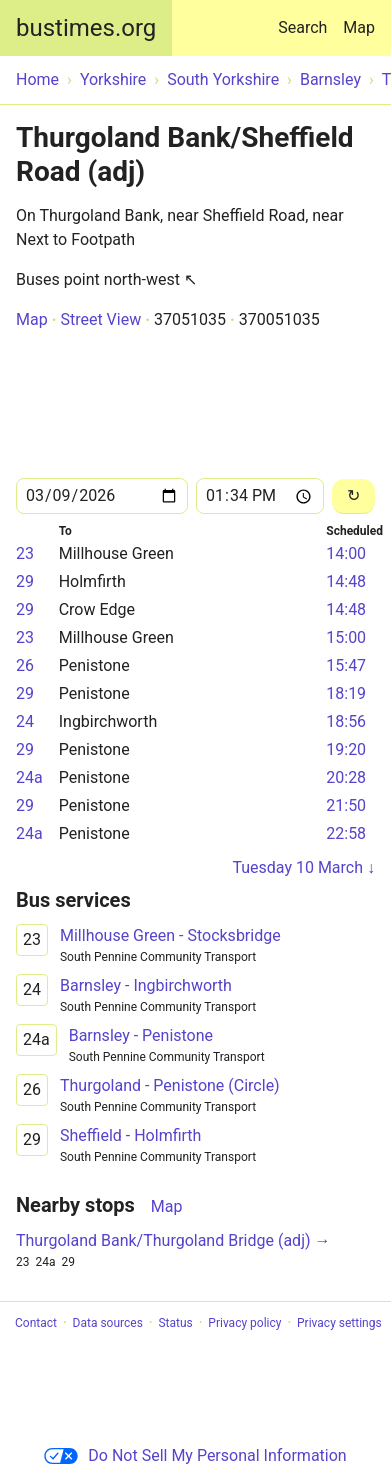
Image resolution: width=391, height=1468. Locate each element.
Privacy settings (339, 1323)
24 (25, 721)
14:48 (346, 581)
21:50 (346, 805)
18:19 (346, 693)
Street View (100, 319)
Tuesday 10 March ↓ (303, 867)
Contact (36, 1323)
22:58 (346, 833)
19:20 (346, 749)
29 (25, 581)
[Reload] (353, 496)
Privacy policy (244, 1323)
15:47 (346, 665)
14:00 (346, 553)
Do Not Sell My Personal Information (195, 1455)
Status (175, 1323)
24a (29, 777)
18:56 (346, 721)
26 (25, 665)
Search (306, 18)
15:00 (346, 637)
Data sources (108, 1323)
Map (359, 27)
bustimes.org (86, 28)
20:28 (346, 777)
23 (25, 553)
